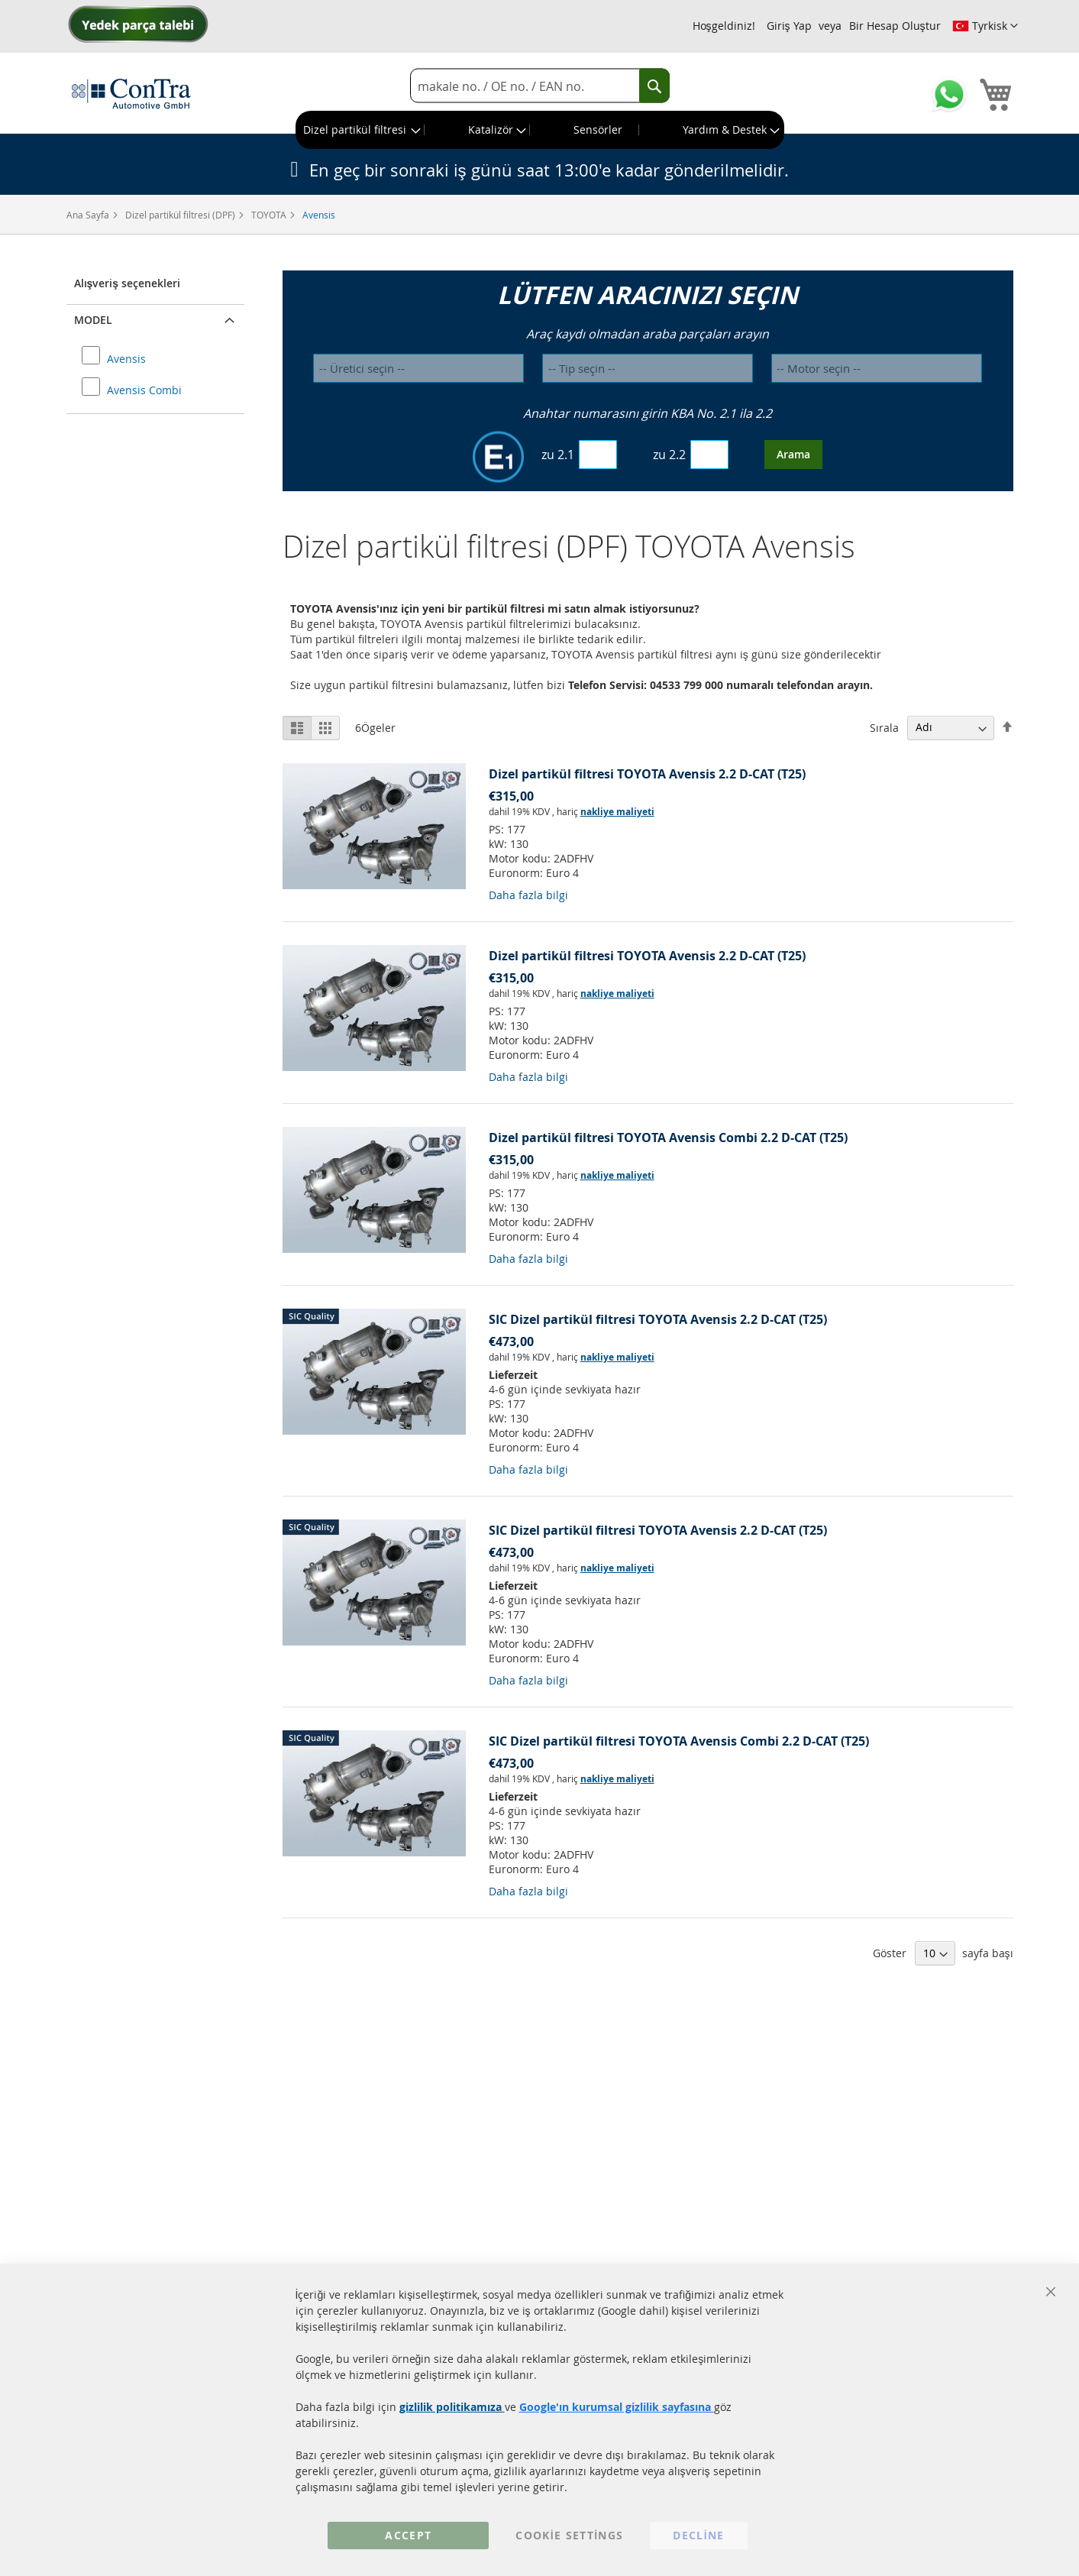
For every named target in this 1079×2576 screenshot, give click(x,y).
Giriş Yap (789, 25)
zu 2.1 (557, 454)
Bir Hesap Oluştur (895, 25)
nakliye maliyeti (617, 811)
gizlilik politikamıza (452, 2407)
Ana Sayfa (88, 215)
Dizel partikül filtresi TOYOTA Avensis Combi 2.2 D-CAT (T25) (668, 1137)
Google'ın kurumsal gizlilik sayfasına (616, 2407)
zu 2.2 (669, 454)
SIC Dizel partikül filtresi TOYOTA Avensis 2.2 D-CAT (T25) (658, 1319)
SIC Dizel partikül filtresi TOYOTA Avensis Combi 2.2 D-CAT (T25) (679, 1741)
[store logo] (131, 93)
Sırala (884, 727)
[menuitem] (360, 130)
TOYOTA (270, 215)
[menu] (540, 130)
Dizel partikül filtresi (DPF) (181, 215)
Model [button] (93, 319)
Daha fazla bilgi (528, 895)
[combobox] (540, 86)
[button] (985, 26)
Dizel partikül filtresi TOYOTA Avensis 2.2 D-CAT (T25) (647, 773)
